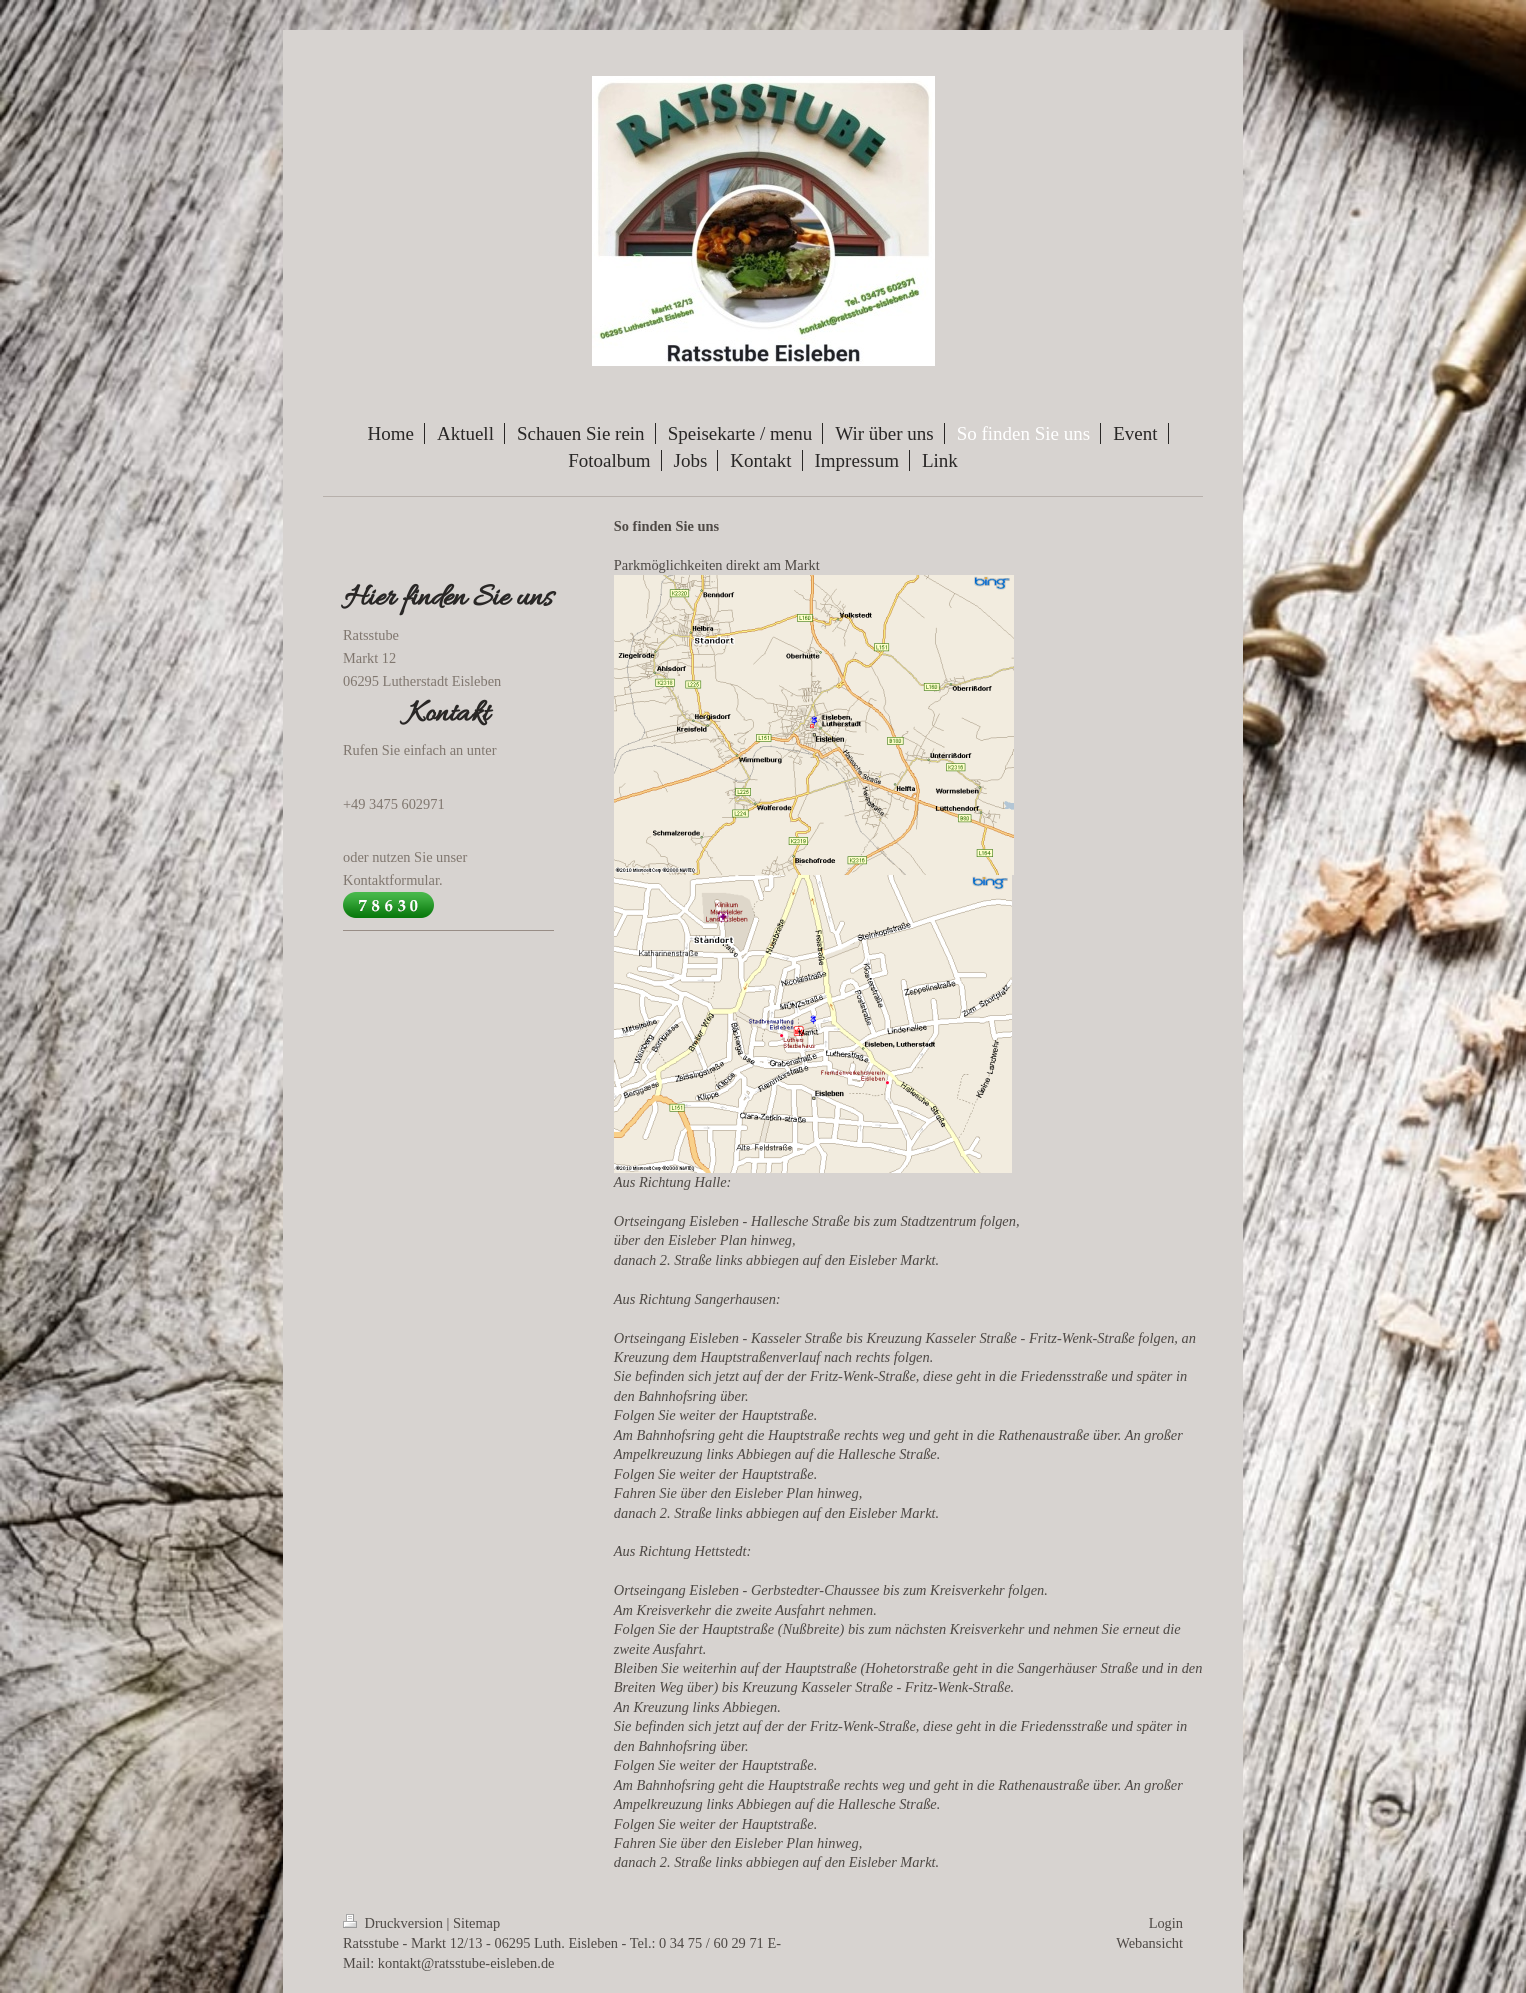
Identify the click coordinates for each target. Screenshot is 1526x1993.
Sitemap (476, 1923)
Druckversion (395, 1923)
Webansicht (1149, 1943)
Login (1166, 1923)
